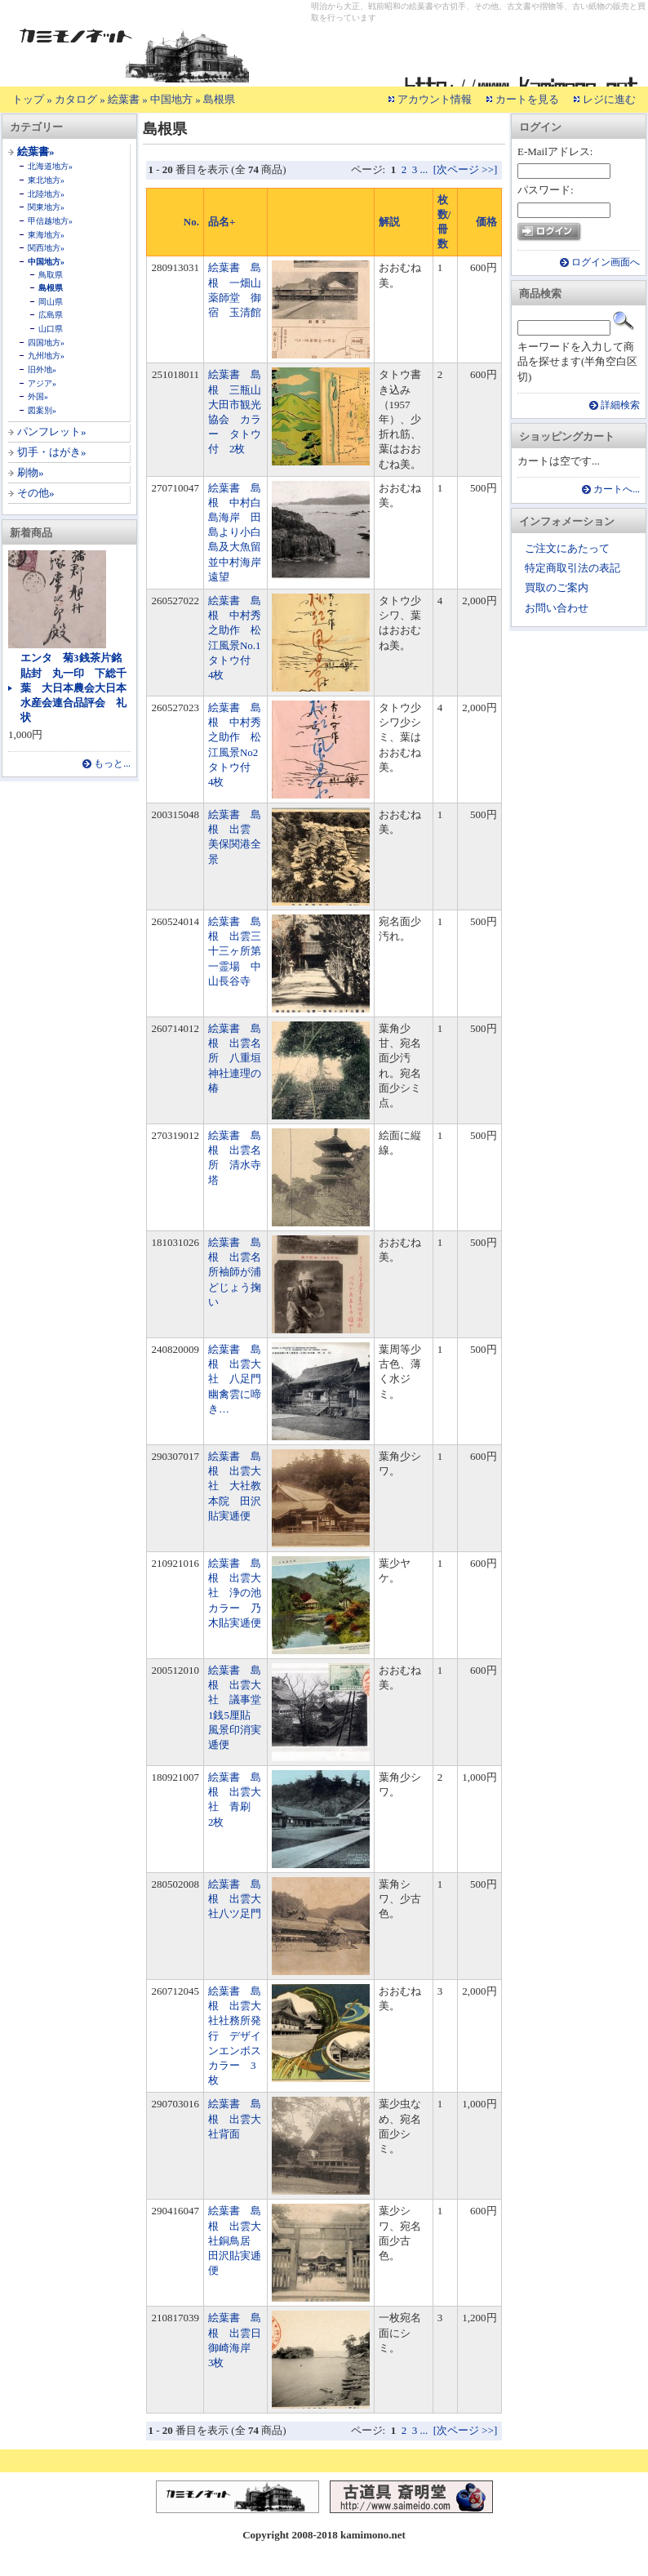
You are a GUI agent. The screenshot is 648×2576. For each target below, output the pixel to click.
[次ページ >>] (465, 169)
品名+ (221, 222)
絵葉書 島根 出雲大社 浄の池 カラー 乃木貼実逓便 (240, 1593)
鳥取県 (50, 274)
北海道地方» (50, 166)
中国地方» (46, 261)
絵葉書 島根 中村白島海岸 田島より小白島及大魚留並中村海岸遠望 (234, 532)
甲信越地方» (50, 220)
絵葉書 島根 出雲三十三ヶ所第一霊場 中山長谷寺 (234, 951)
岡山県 (50, 301)
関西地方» (46, 247)
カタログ (76, 99)
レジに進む (609, 99)
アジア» (42, 383)
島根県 (219, 99)
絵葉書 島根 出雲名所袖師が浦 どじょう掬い (240, 1272)
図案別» (42, 410)
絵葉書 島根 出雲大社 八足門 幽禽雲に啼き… (240, 1379)
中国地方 (171, 99)
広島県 (50, 314)
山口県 (50, 328)
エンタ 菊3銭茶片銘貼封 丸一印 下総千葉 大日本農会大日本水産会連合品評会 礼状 (73, 687)
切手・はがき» (52, 452)
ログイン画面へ (605, 262)
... (423, 169)
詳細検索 (620, 405)
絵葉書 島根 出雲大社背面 (234, 2118)
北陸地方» (46, 193)
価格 (486, 222)
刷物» (30, 472)
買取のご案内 (556, 587)
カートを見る (527, 99)
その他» (36, 493)
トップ (28, 99)
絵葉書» (36, 151)
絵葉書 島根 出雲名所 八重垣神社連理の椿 (234, 1058)
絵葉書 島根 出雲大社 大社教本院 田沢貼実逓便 (234, 1486)
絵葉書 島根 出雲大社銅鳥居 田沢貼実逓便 (234, 2240)
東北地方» (46, 180)
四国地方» (46, 342)
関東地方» (46, 206)
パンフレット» (52, 431)
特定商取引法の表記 (572, 568)
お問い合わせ (556, 608)
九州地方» (46, 355)
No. (191, 222)
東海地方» (46, 234)
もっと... (112, 764)
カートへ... (616, 489)
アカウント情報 (434, 99)
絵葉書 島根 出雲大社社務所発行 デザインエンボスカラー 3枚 (234, 2035)
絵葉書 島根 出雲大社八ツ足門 (234, 1899)
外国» (38, 396)
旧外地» (42, 369)
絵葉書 (124, 99)
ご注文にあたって (567, 548)
